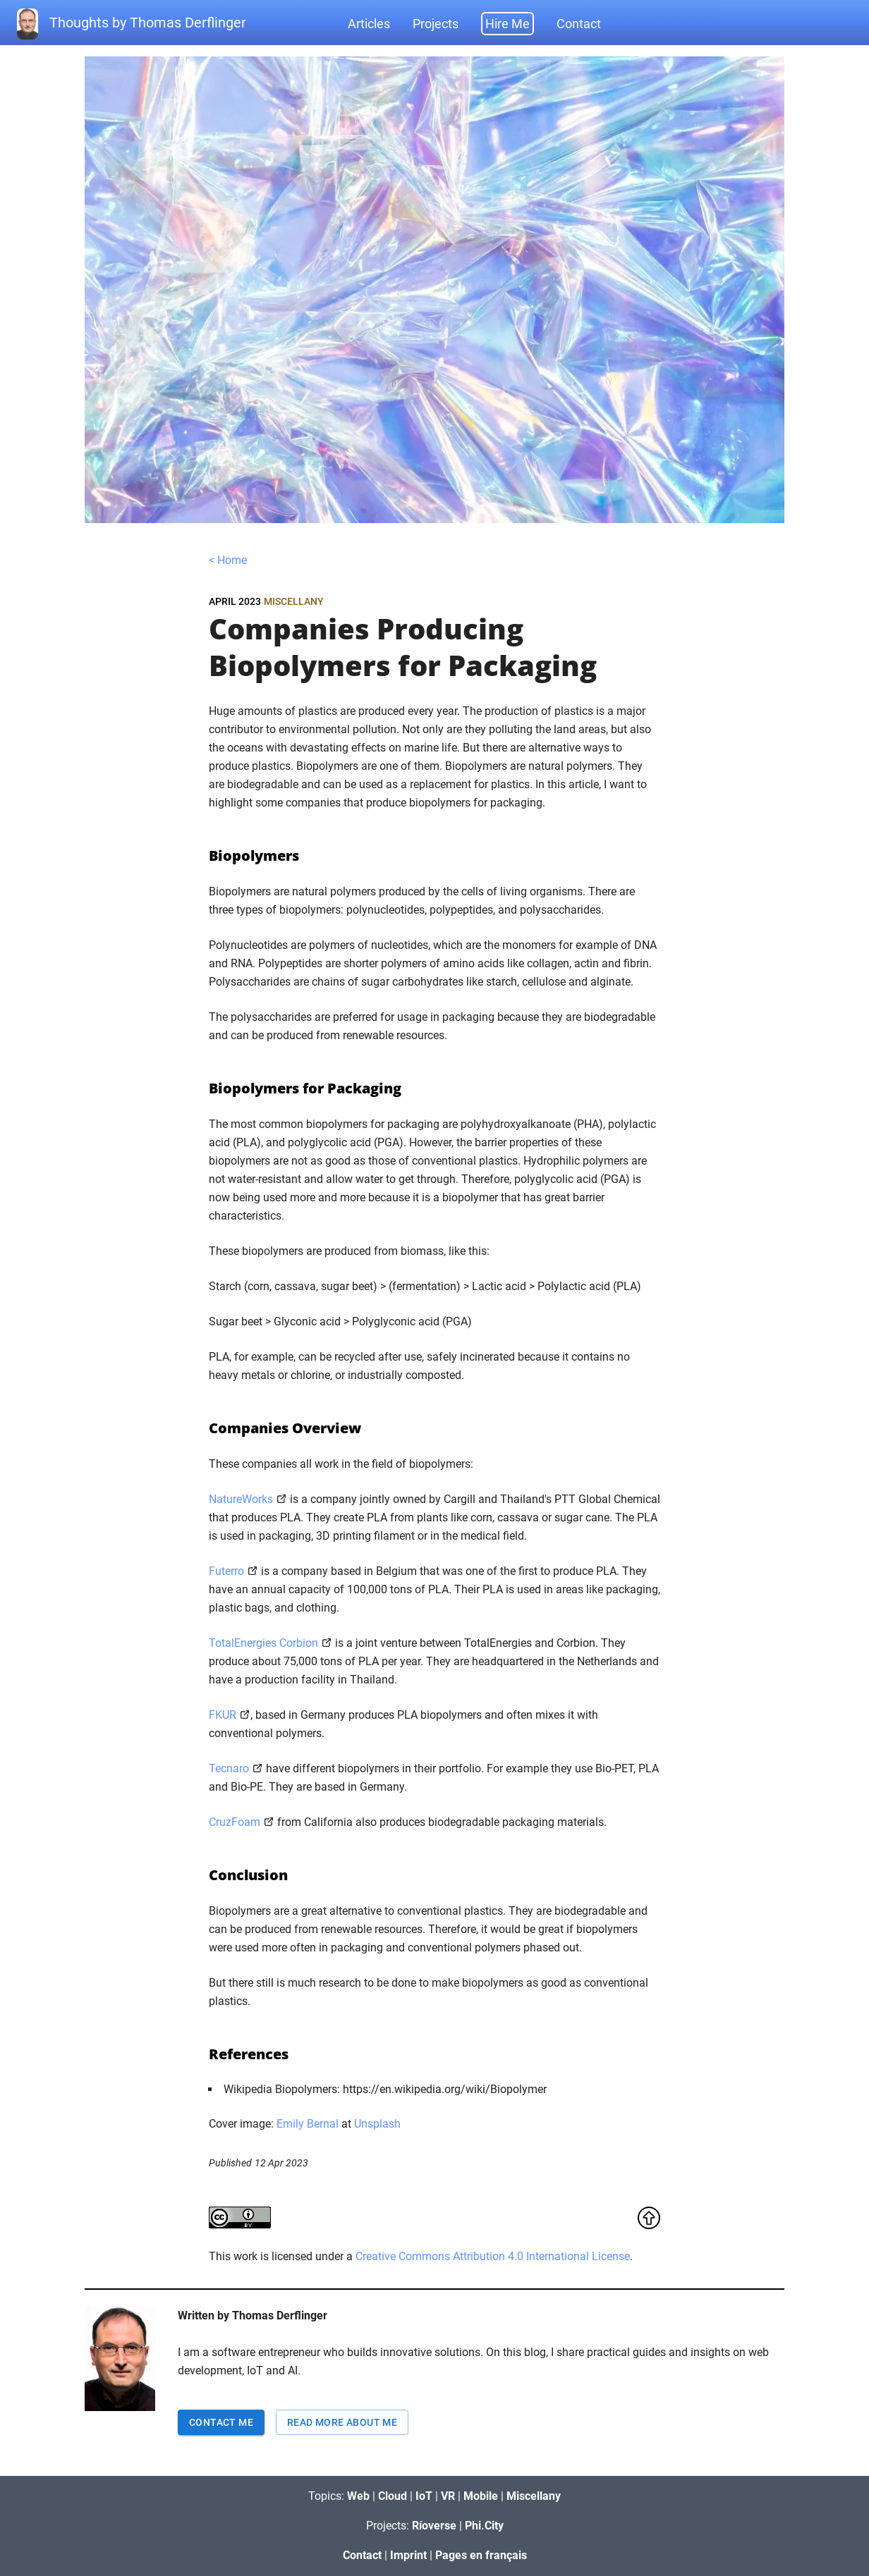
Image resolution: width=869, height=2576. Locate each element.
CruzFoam (234, 1822)
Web (358, 2496)
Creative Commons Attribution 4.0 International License (493, 2256)
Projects (435, 23)
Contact (579, 23)
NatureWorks (241, 1499)
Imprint (408, 2555)
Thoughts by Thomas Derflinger (131, 23)
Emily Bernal (307, 2123)
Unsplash (377, 2123)
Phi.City (484, 2525)
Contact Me (221, 2422)
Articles (369, 23)
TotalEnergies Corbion (263, 1643)
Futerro (226, 1571)
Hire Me (507, 23)
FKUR (222, 1715)
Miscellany (294, 601)
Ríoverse (434, 2525)
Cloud (392, 2496)
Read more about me (342, 2422)
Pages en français (481, 2555)
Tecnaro (229, 1768)
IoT (423, 2496)
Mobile (480, 2496)
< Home (228, 560)
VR (448, 2496)
